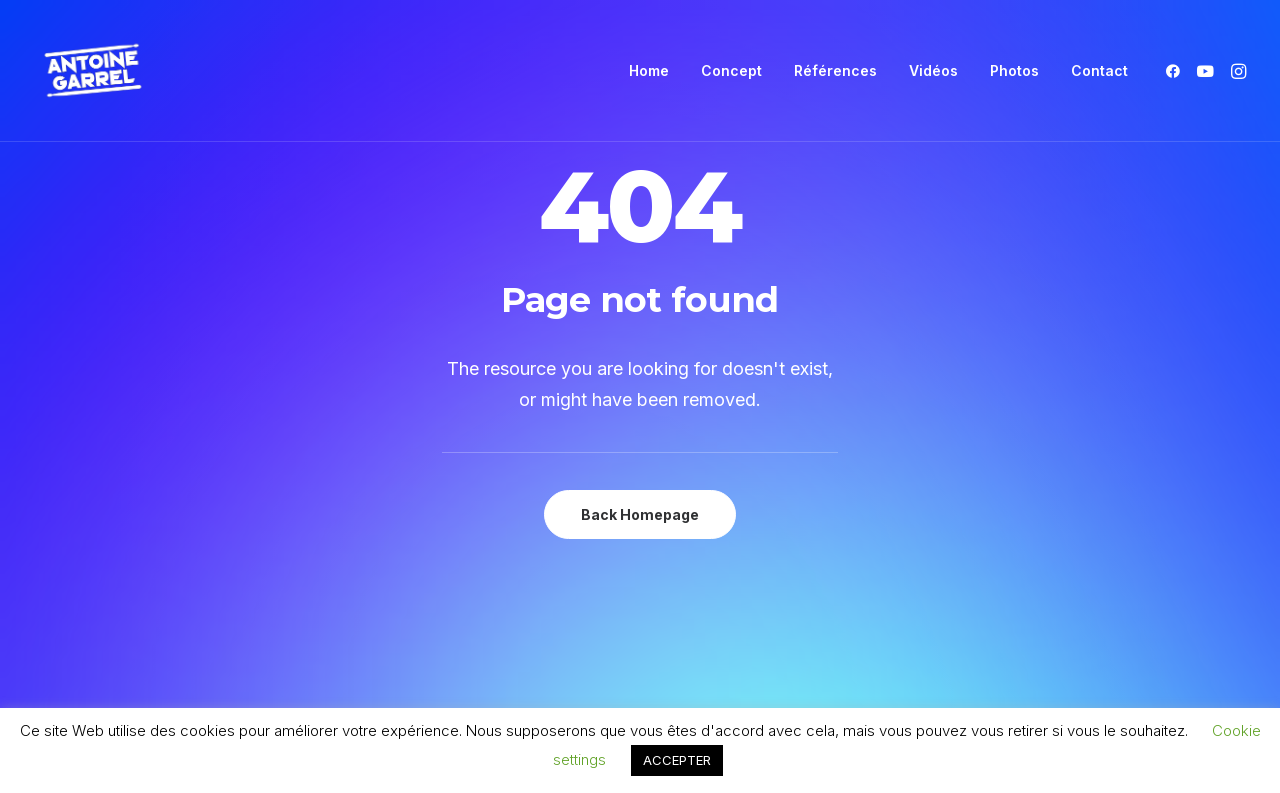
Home (649, 70)
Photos (1014, 70)
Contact (1099, 70)
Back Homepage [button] (640, 514)
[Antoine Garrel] (92, 71)
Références (835, 70)
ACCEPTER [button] (677, 760)
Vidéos (933, 70)
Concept (731, 70)
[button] (1176, 71)
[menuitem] (649, 71)
